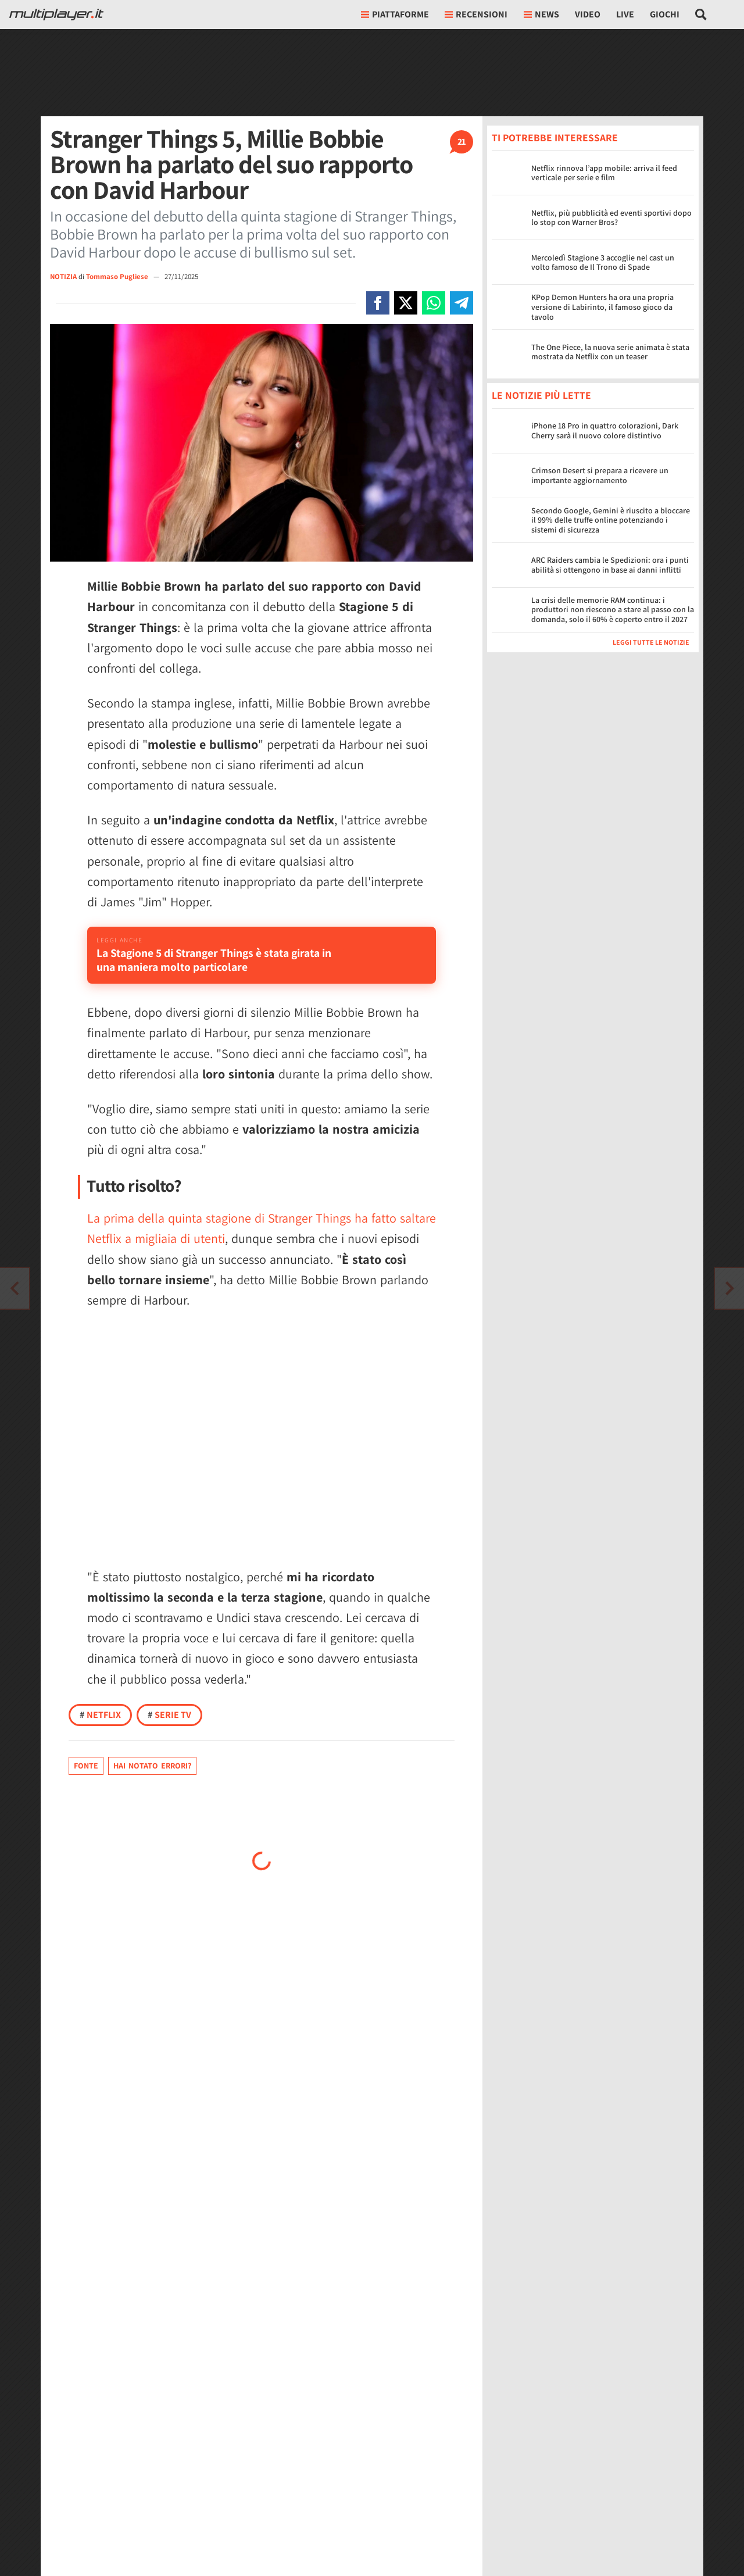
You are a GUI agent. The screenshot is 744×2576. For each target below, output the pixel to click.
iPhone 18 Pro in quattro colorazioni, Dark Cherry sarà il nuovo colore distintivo (604, 430)
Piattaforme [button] (395, 14)
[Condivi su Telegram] (461, 303)
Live (625, 14)
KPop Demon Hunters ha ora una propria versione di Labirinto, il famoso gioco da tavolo (602, 307)
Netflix (100, 1730)
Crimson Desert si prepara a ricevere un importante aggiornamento (599, 475)
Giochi (664, 14)
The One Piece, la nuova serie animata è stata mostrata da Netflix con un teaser (610, 352)
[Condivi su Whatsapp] (433, 303)
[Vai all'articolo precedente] (729, 1288)
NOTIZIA (63, 276)
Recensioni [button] (476, 14)
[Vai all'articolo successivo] (14, 1288)
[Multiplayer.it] (56, 14)
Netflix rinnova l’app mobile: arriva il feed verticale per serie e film (604, 173)
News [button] (541, 14)
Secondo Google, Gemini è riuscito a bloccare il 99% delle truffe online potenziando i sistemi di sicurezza (610, 520)
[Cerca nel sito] (701, 14)
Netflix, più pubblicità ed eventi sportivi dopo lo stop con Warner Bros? (611, 218)
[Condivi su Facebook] (377, 303)
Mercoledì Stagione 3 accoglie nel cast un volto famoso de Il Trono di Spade (602, 262)
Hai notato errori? (152, 1780)
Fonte (86, 1780)
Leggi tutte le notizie (651, 642)
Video (587, 14)
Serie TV (169, 1730)
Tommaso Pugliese (118, 276)
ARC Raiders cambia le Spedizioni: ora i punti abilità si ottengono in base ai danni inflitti (610, 565)
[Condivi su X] (405, 303)
